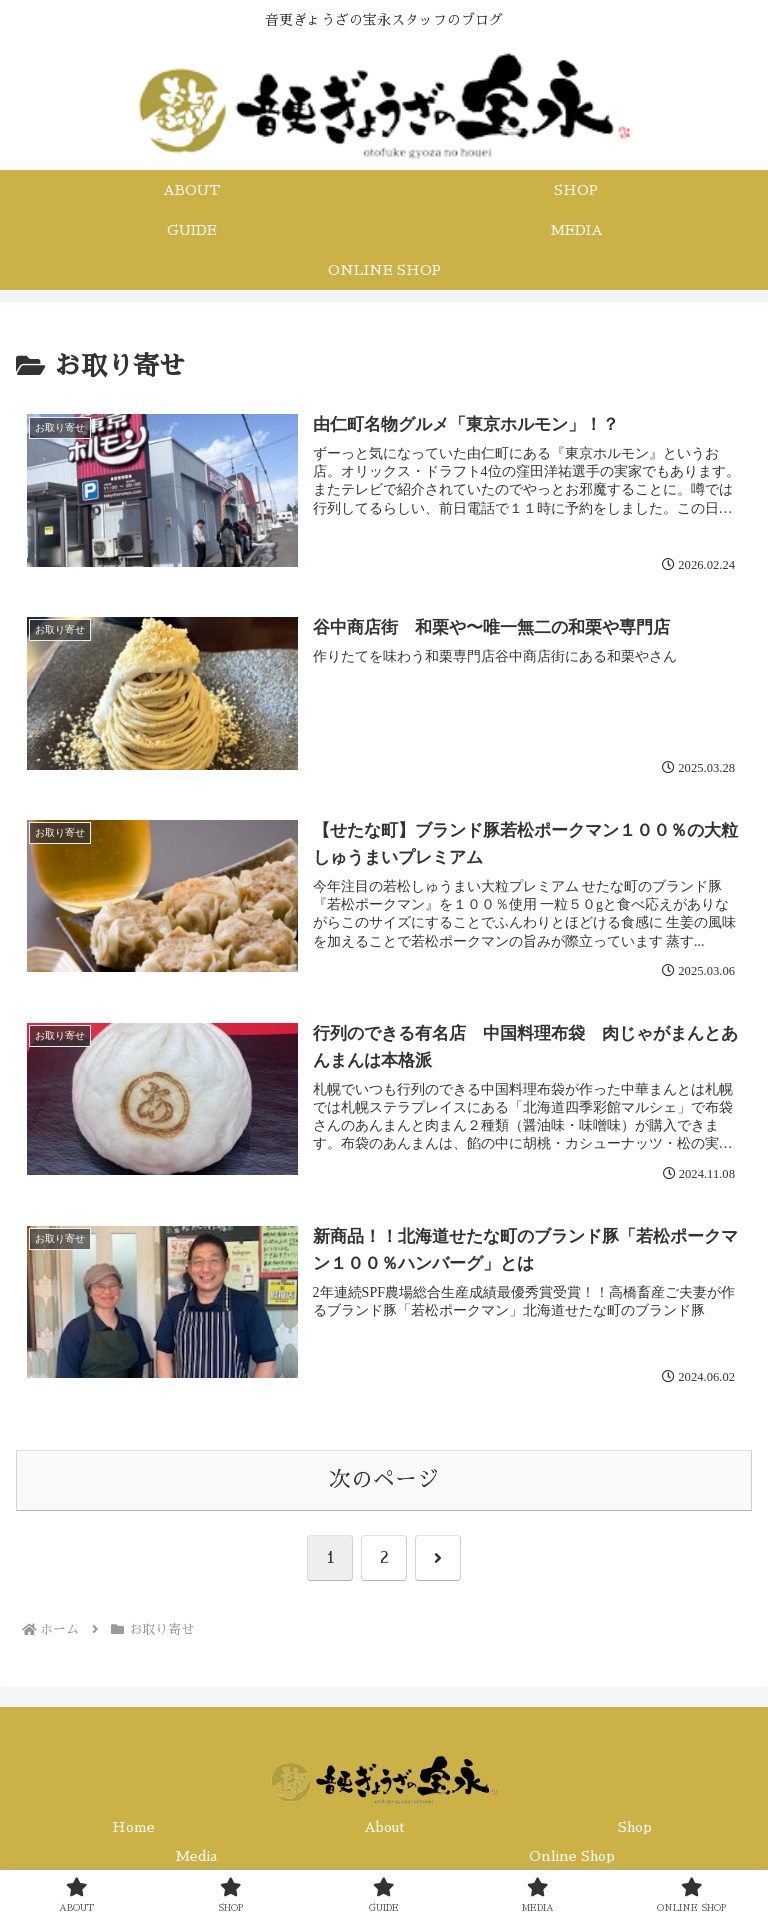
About (384, 1827)
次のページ (384, 1480)
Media (196, 1856)
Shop (635, 1827)
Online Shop (572, 1856)
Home (133, 1827)
